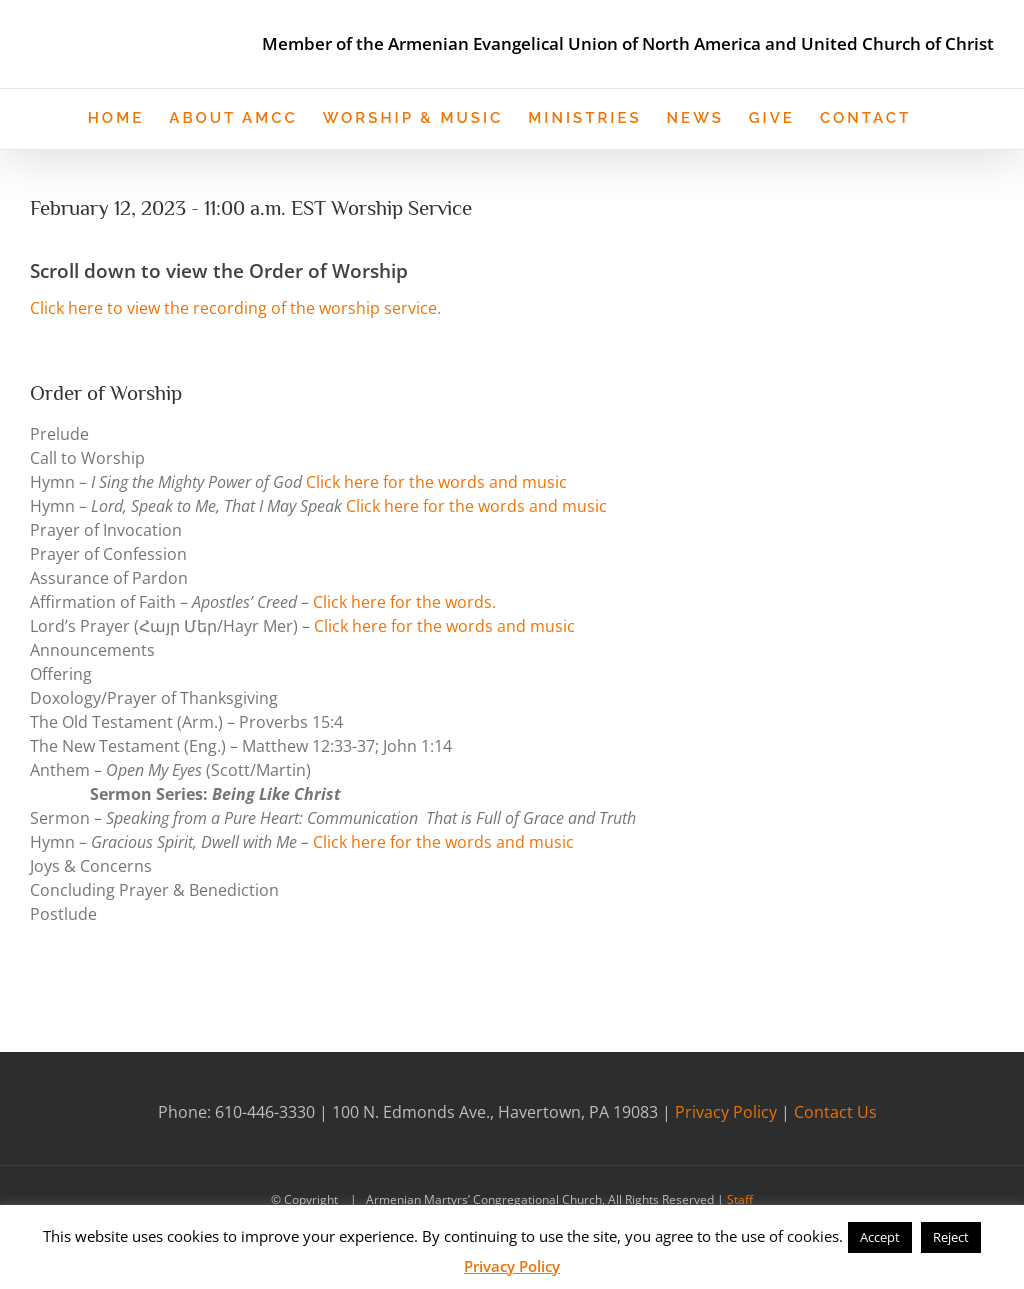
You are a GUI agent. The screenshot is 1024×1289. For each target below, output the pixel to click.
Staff (740, 1197)
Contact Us (835, 1110)
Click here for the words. (404, 600)
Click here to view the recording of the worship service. (235, 307)
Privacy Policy (726, 1110)
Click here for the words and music (436, 480)
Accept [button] (880, 1237)
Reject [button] (951, 1237)
